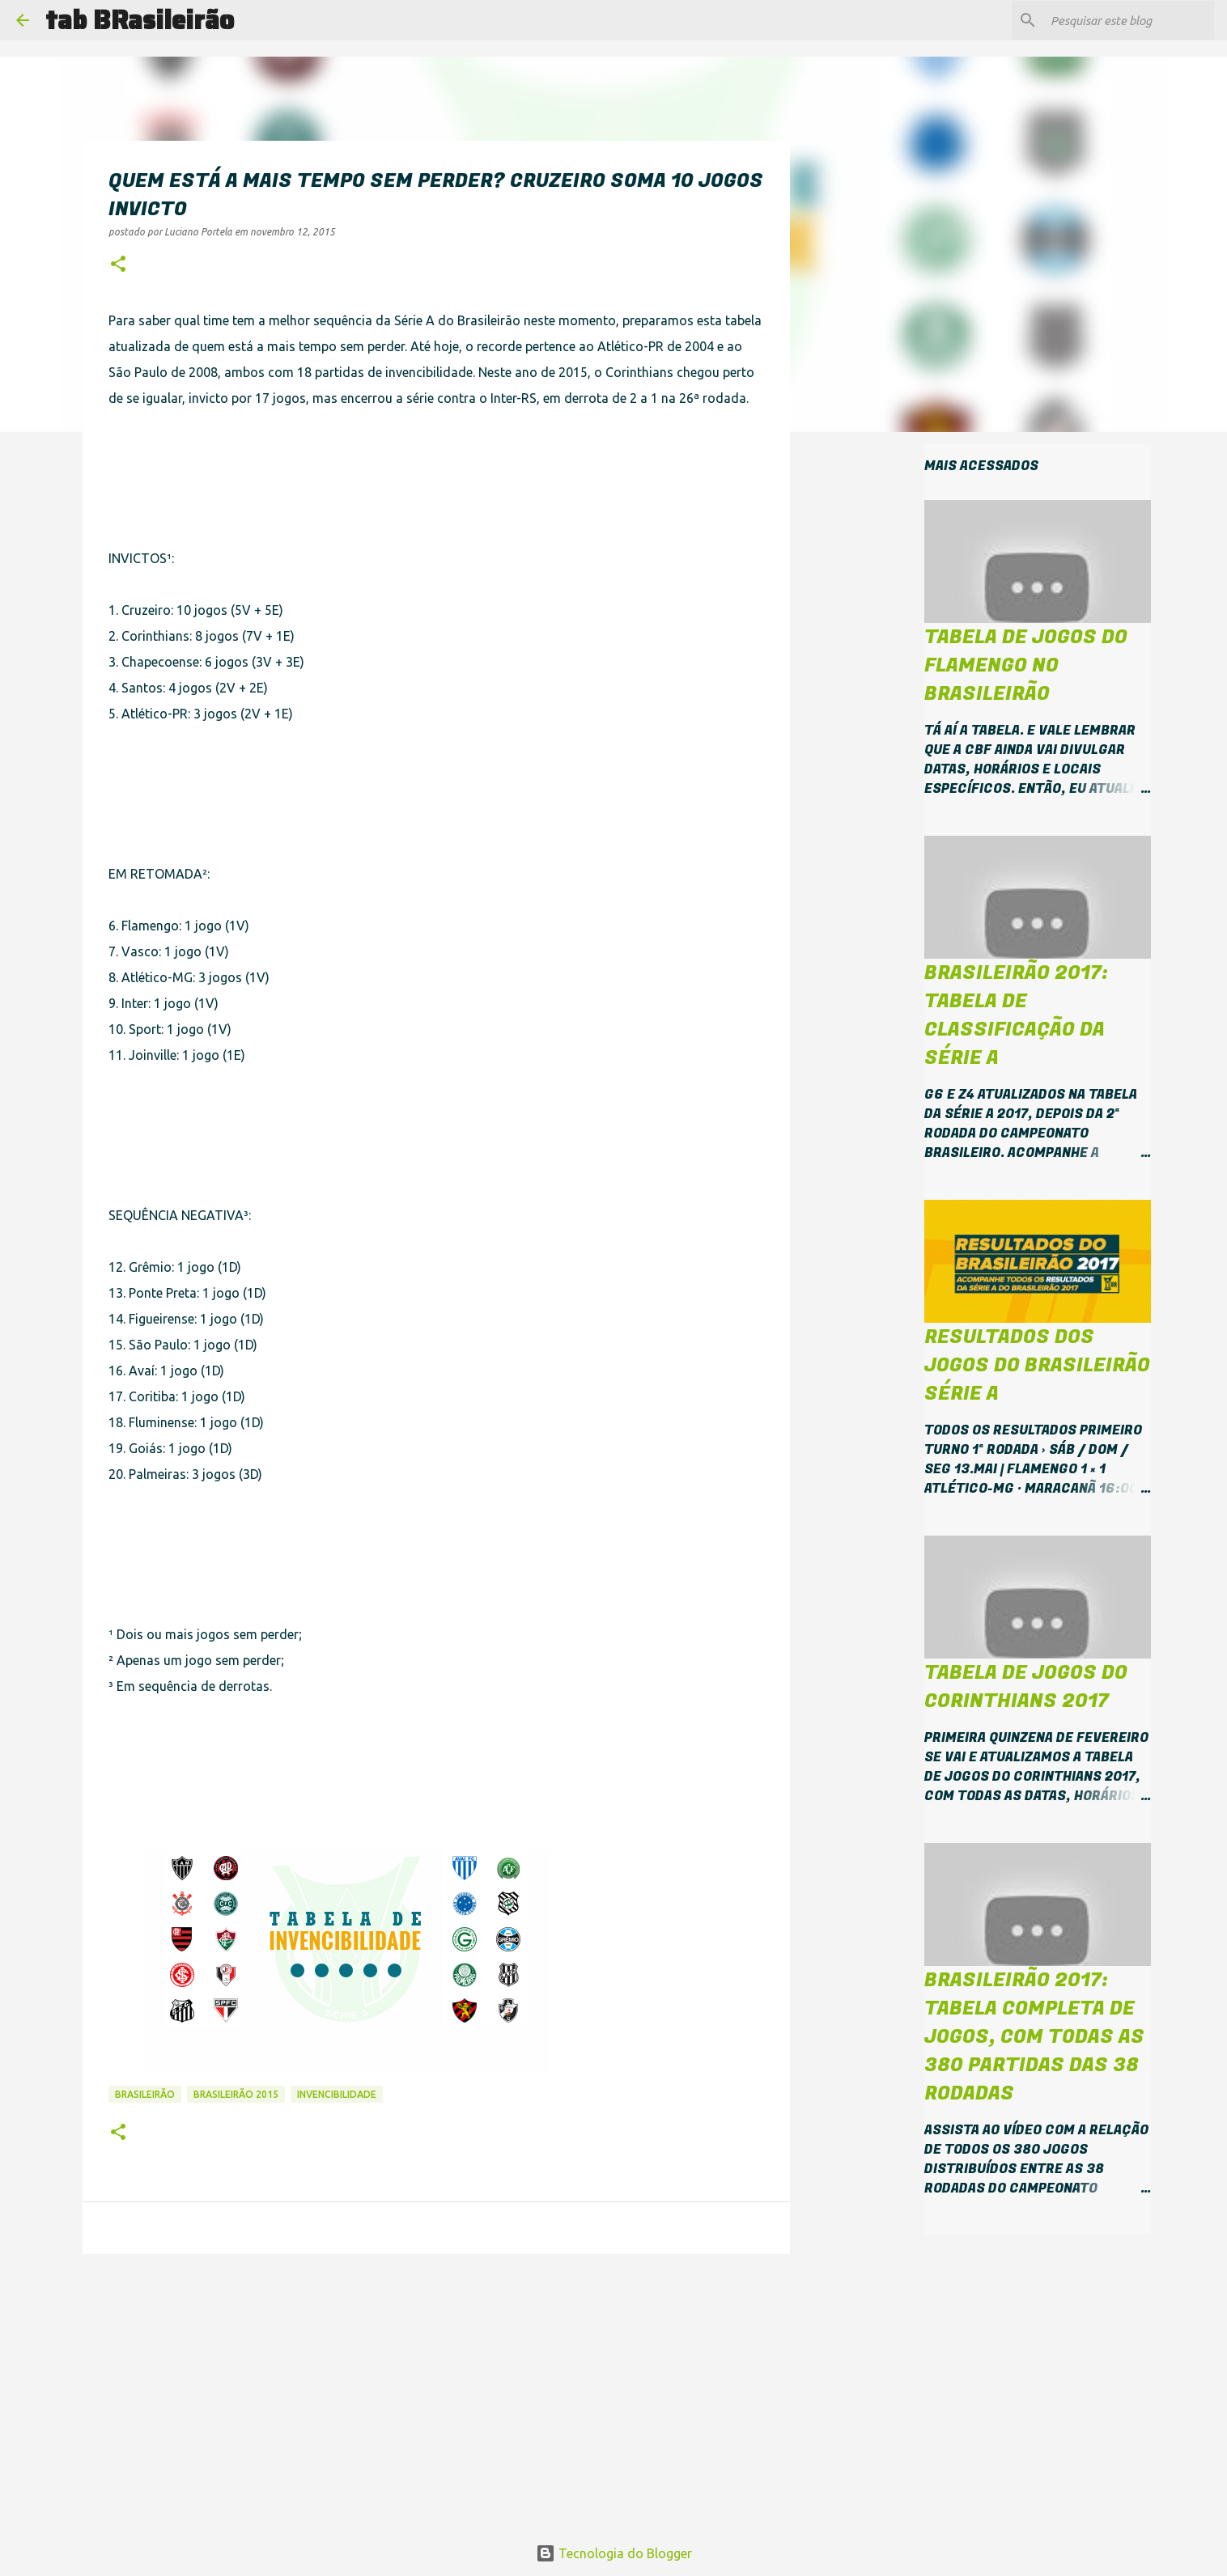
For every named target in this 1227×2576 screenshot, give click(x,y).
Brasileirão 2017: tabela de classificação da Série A (1016, 1015)
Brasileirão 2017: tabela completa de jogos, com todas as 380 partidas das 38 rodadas (1034, 2037)
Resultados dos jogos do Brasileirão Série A (1037, 1365)
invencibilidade (336, 2094)
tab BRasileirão (139, 20)
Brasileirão (145, 2094)
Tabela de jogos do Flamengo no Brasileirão (1025, 665)
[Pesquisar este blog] (1129, 20)
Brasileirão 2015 (235, 2094)
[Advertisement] (297, 487)
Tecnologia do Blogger (614, 2553)
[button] (118, 264)
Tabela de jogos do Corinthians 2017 (1025, 1687)
